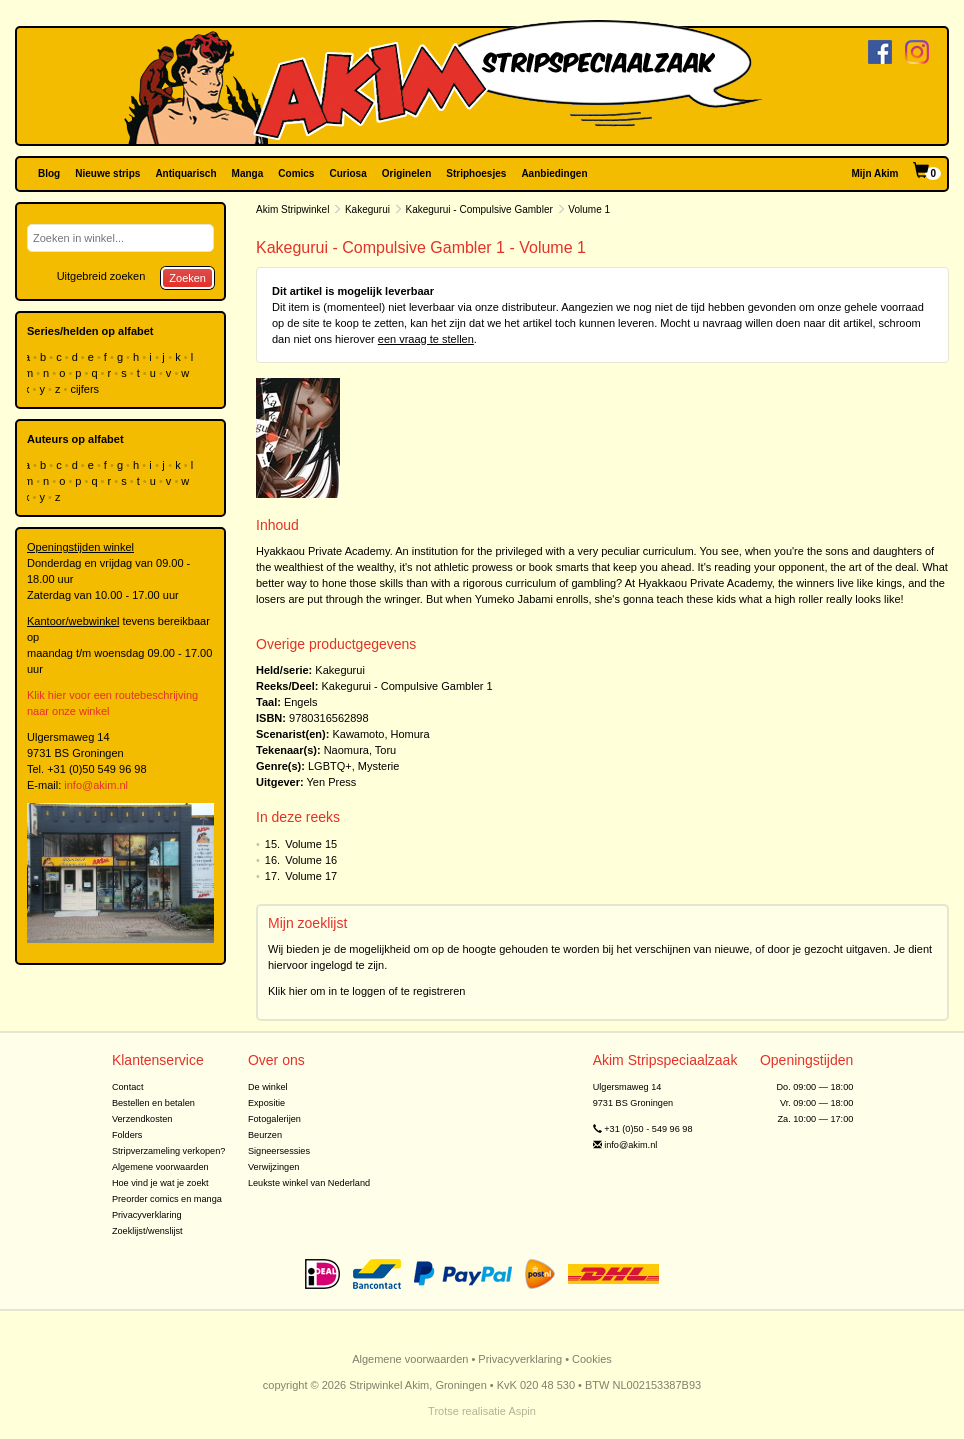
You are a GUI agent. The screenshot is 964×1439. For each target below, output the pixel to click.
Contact (128, 1087)
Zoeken (187, 278)
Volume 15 (311, 844)
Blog (49, 173)
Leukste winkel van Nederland (309, 1183)
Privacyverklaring (147, 1215)
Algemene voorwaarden (160, 1167)
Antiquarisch (185, 173)
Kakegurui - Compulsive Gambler (479, 209)
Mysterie (379, 766)
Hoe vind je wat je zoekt (160, 1183)
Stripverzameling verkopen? (169, 1151)
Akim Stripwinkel (292, 209)
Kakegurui (367, 209)
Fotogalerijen (274, 1119)
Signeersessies (279, 1151)
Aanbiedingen (554, 173)
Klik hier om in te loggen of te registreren (367, 991)
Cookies (592, 1359)
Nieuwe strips (107, 173)
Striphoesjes (476, 173)
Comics (296, 173)
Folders (127, 1135)
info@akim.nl (96, 785)
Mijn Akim (875, 173)
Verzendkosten (142, 1119)
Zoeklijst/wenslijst (147, 1231)
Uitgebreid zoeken (101, 276)
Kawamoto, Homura (380, 734)
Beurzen (265, 1135)
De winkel (268, 1087)
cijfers (86, 389)
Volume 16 (311, 860)
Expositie (266, 1103)
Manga (248, 173)
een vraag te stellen (426, 339)
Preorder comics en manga (167, 1199)
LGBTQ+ (330, 766)
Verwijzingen (273, 1167)
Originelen (406, 173)
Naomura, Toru (360, 750)
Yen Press (332, 782)
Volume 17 (311, 876)
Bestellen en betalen (153, 1103)
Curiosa (347, 173)
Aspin (522, 1411)
